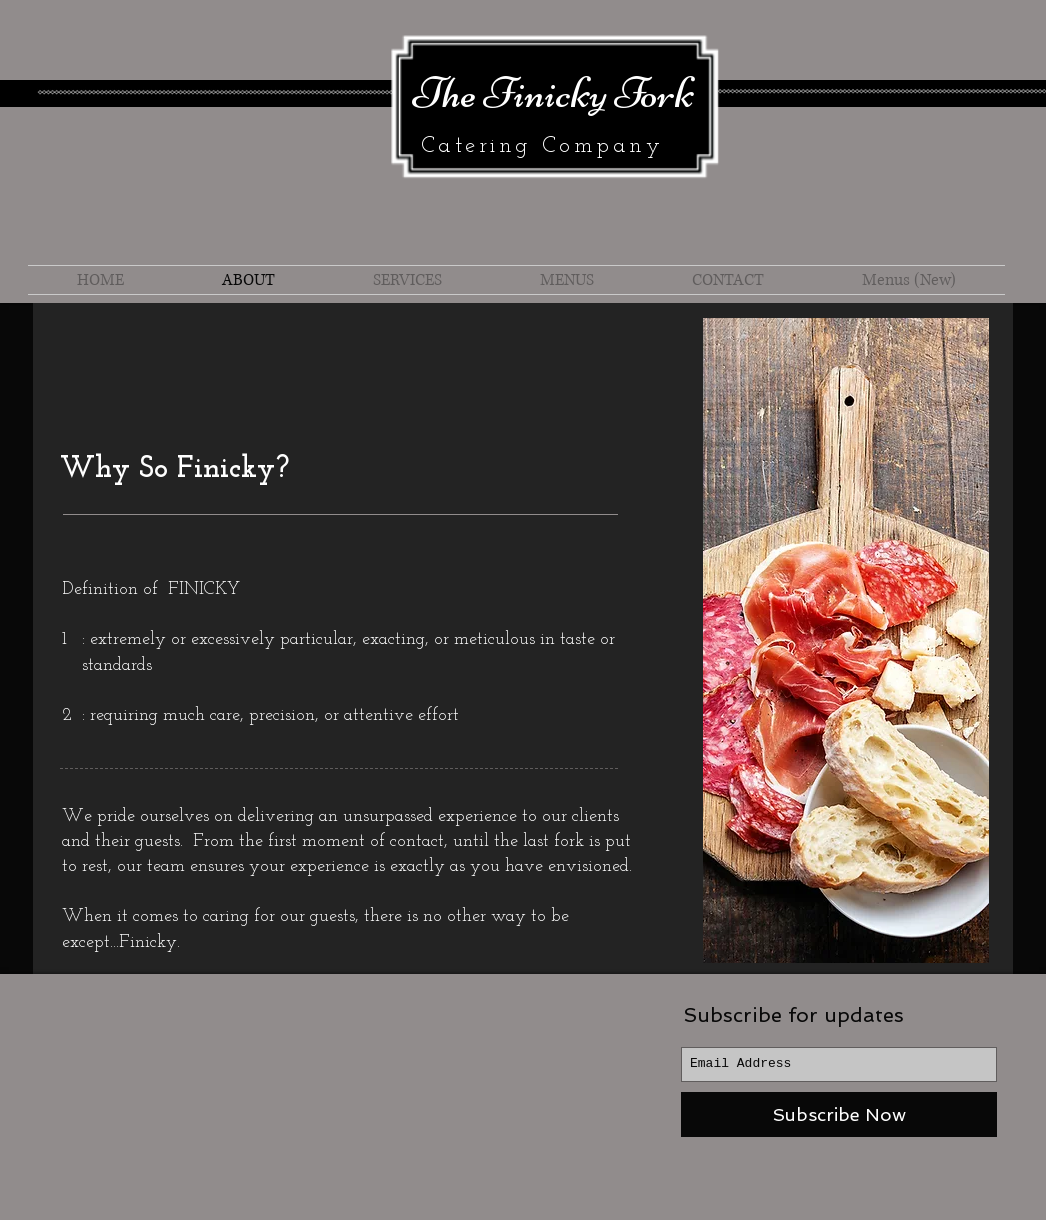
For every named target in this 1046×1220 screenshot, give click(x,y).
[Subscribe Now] (839, 1114)
